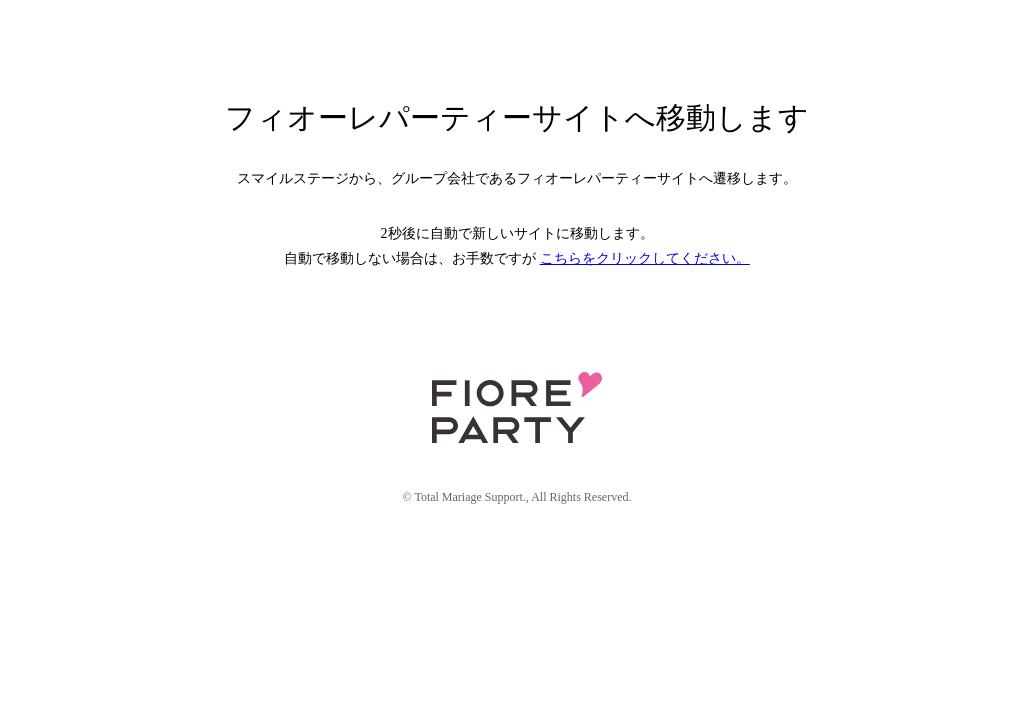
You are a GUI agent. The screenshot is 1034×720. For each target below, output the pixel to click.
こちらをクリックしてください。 (645, 258)
